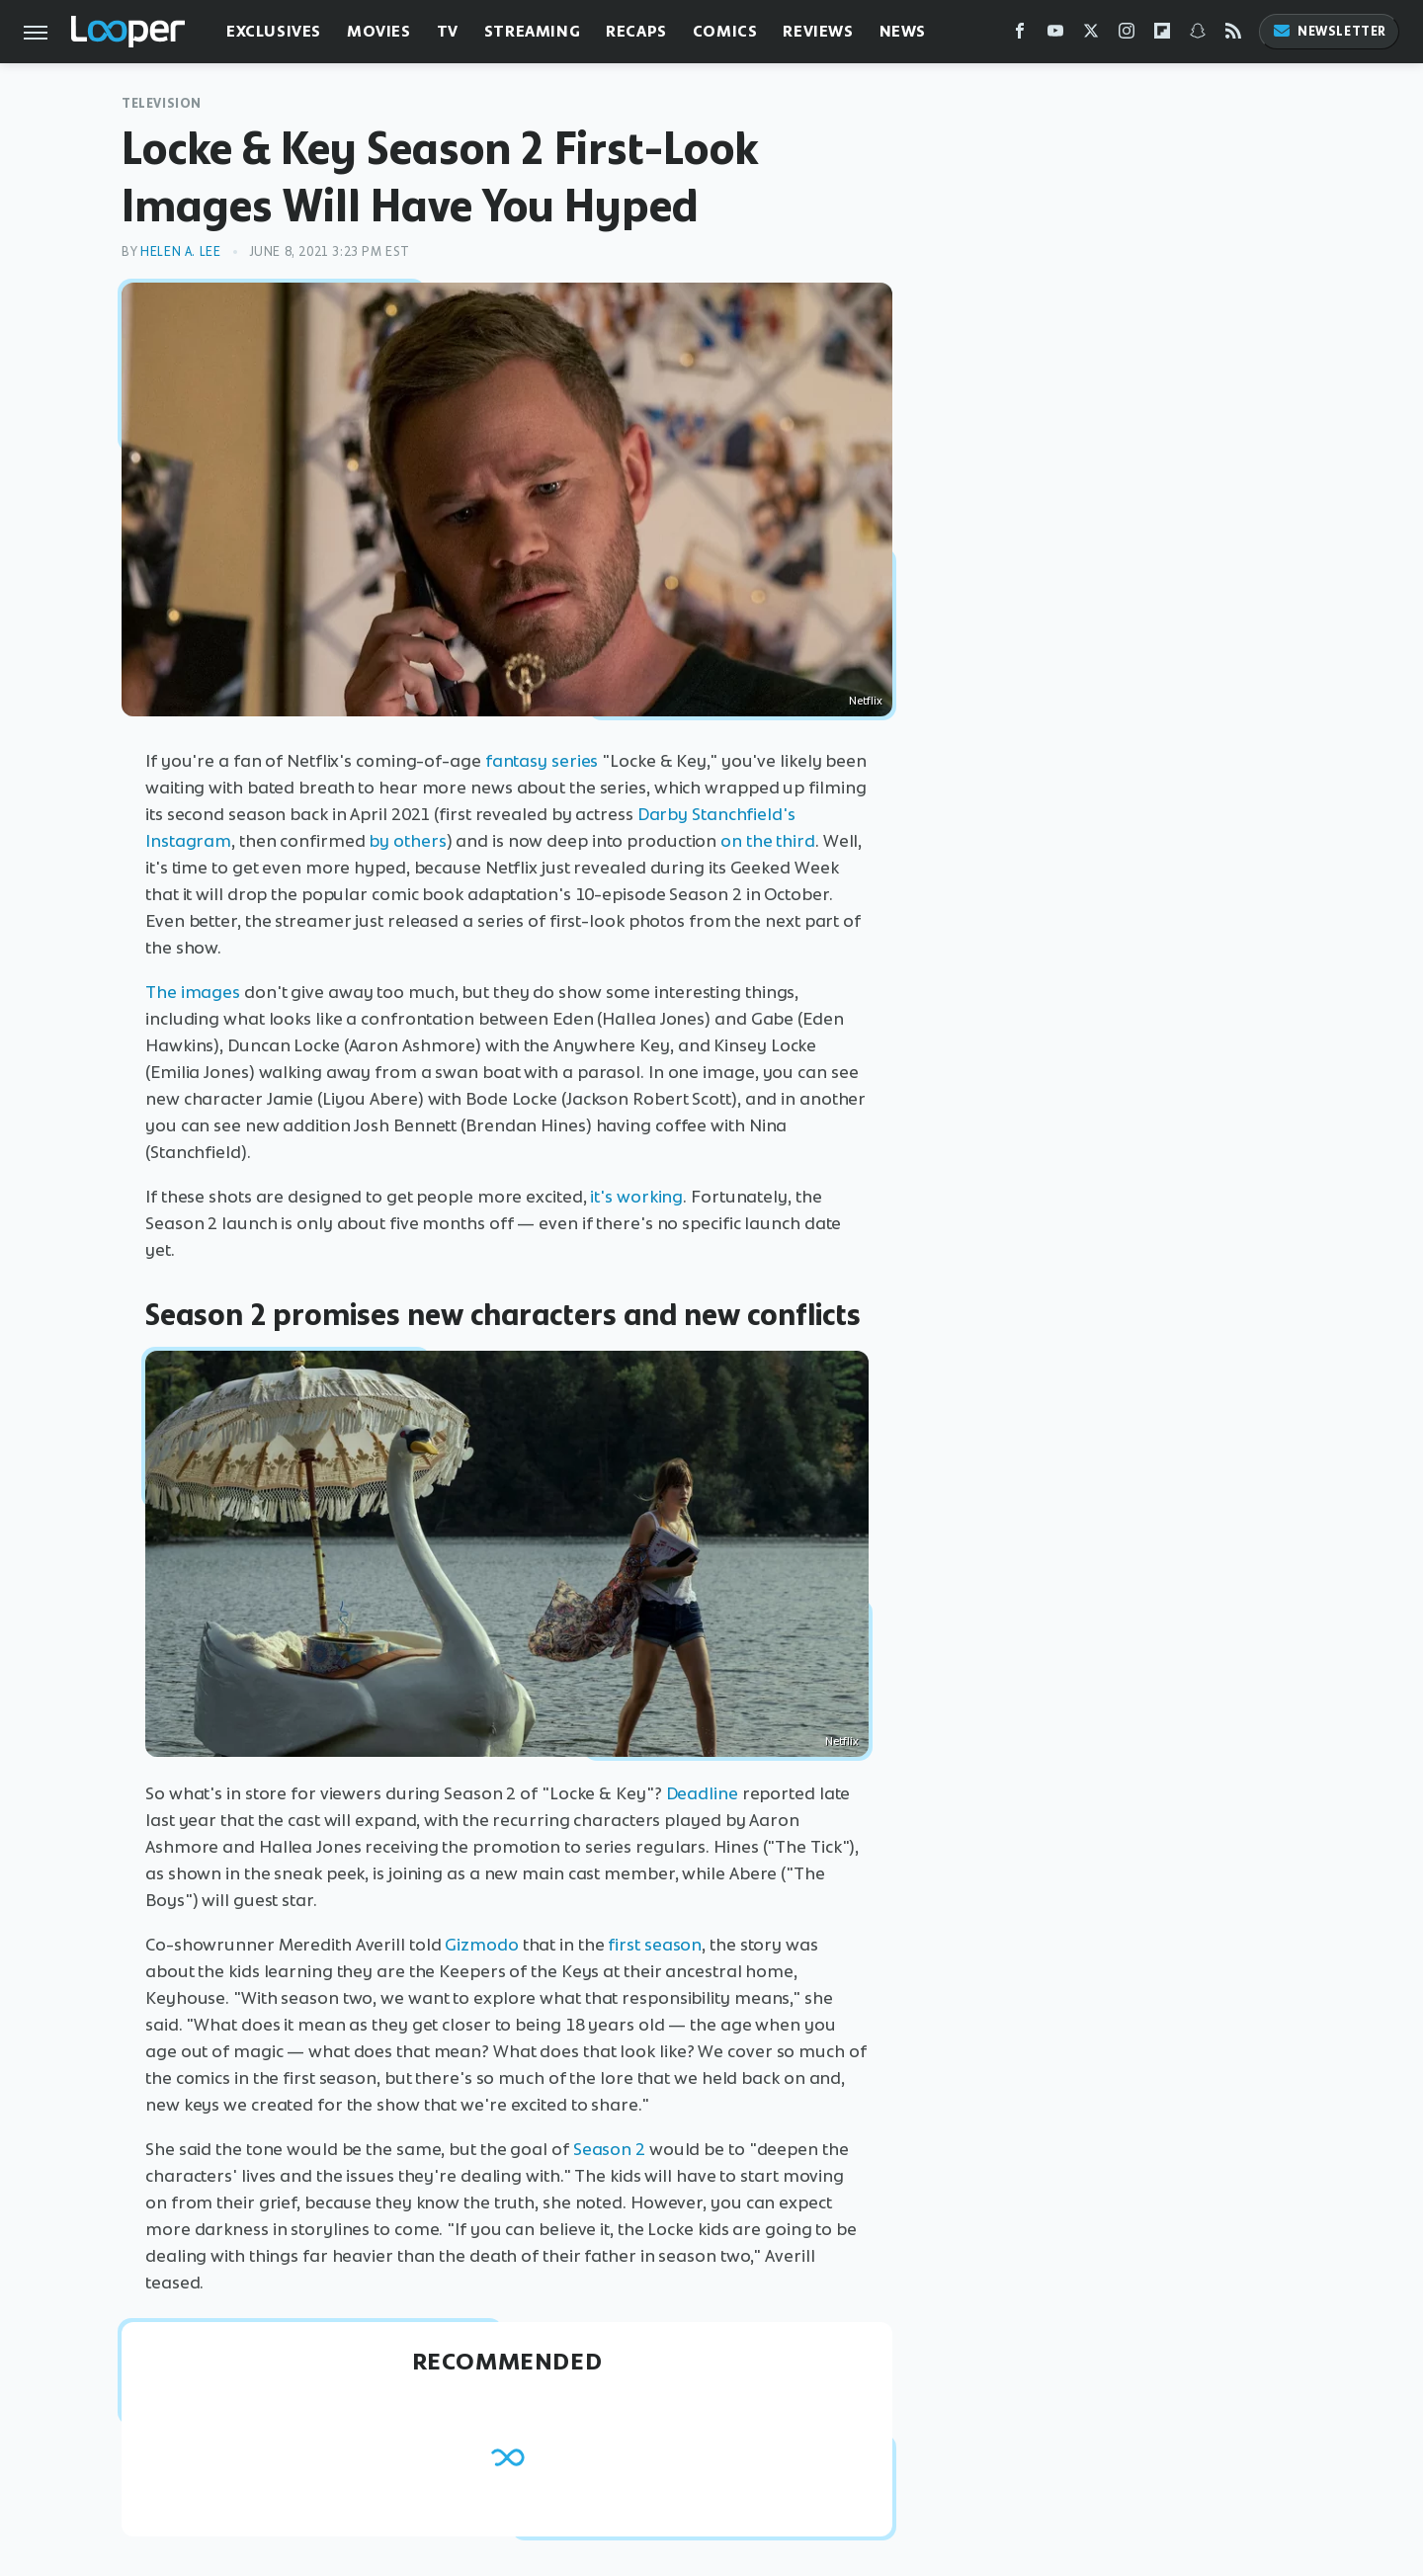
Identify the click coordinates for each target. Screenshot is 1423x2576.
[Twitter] (1091, 35)
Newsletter (1329, 31)
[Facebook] (1020, 35)
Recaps (636, 31)
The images (192, 992)
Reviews (818, 31)
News (902, 31)
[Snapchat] (1198, 35)
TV (448, 31)
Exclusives (273, 31)
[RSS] (1233, 35)
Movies (379, 31)
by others (407, 841)
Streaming (532, 31)
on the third (767, 841)
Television (162, 103)
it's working (636, 1196)
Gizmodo (480, 1944)
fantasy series (542, 761)
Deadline (702, 1793)
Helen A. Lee (180, 251)
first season (655, 1944)
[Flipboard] (1162, 35)
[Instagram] (1126, 35)
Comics (725, 31)
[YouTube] (1055, 35)
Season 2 (609, 2149)
